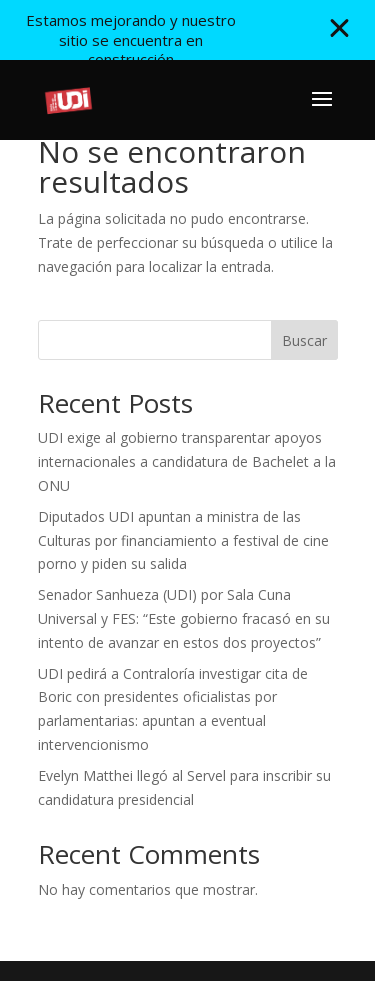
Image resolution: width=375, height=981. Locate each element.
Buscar (304, 340)
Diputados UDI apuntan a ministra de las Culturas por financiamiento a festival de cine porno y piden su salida (183, 540)
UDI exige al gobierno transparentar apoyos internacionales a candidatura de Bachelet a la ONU (187, 461)
